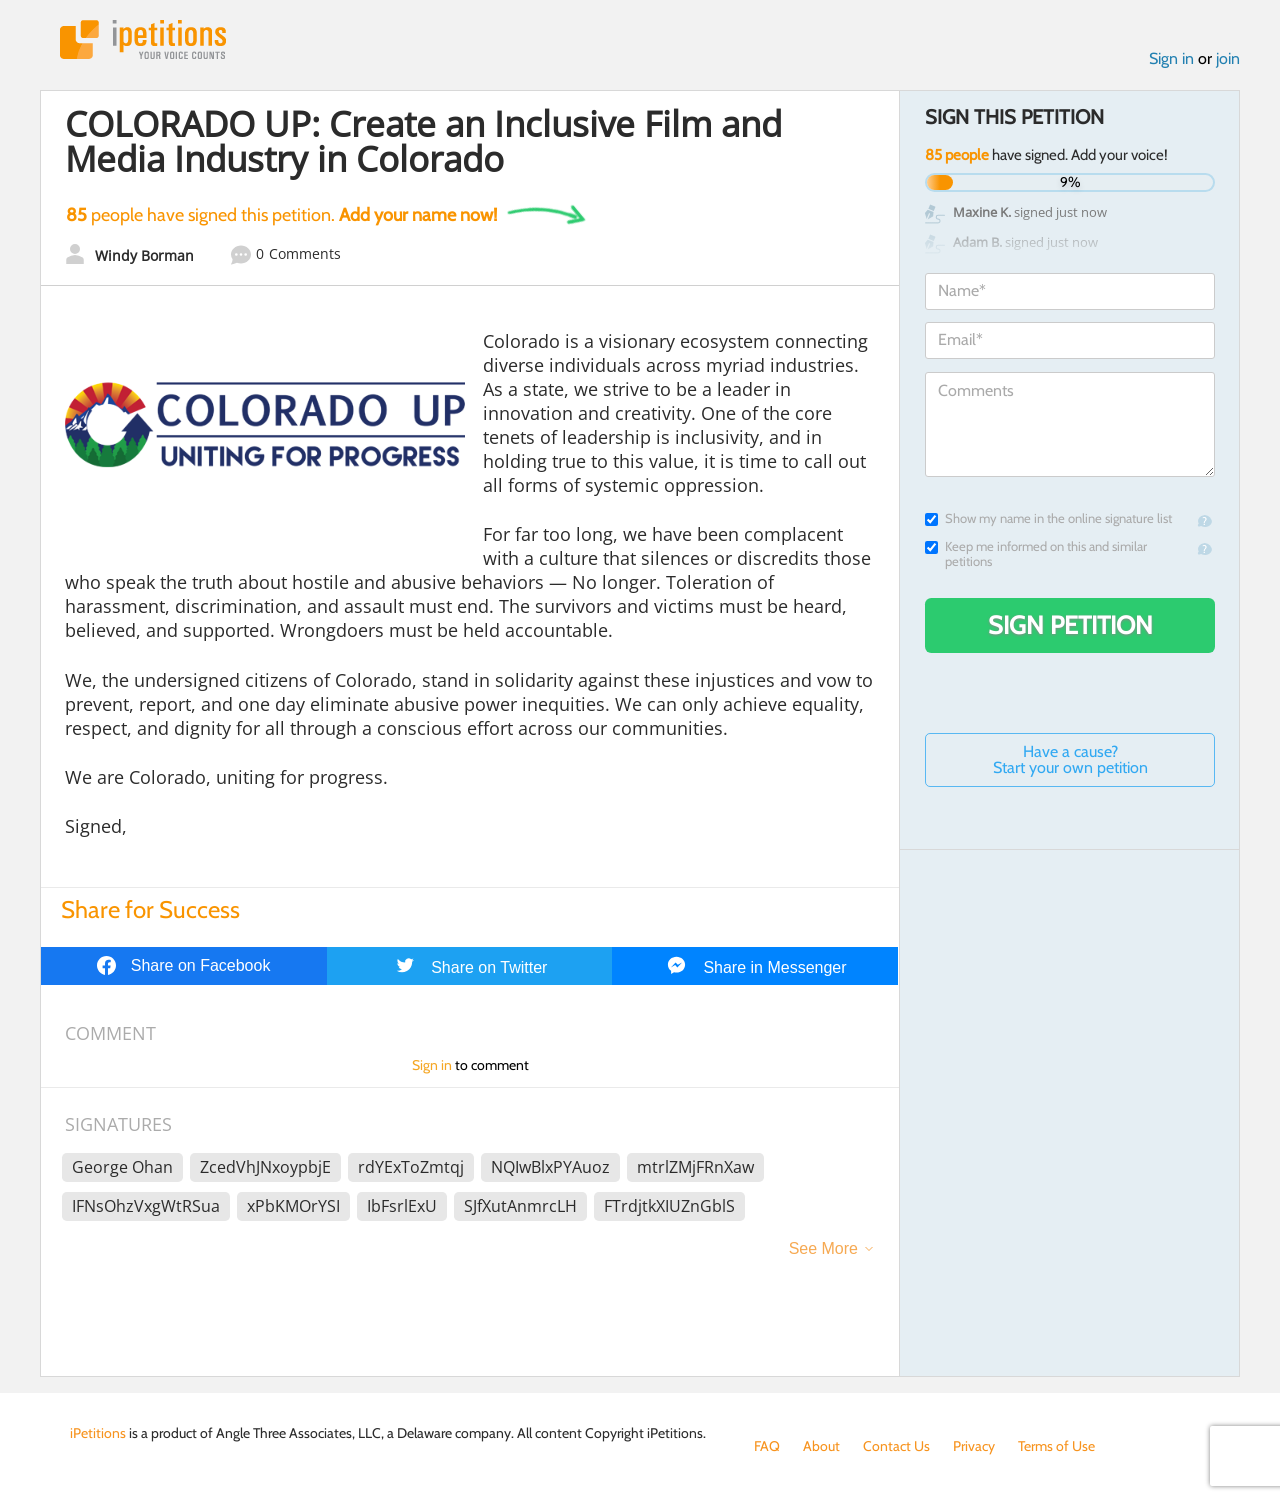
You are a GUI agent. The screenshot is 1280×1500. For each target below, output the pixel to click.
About (821, 1446)
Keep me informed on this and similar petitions (1036, 554)
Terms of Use (1056, 1446)
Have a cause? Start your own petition (1070, 759)
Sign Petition (1070, 625)
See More (823, 1248)
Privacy (974, 1446)
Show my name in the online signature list (1048, 518)
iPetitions (143, 39)
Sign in (1171, 58)
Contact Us (896, 1446)
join (1228, 58)
